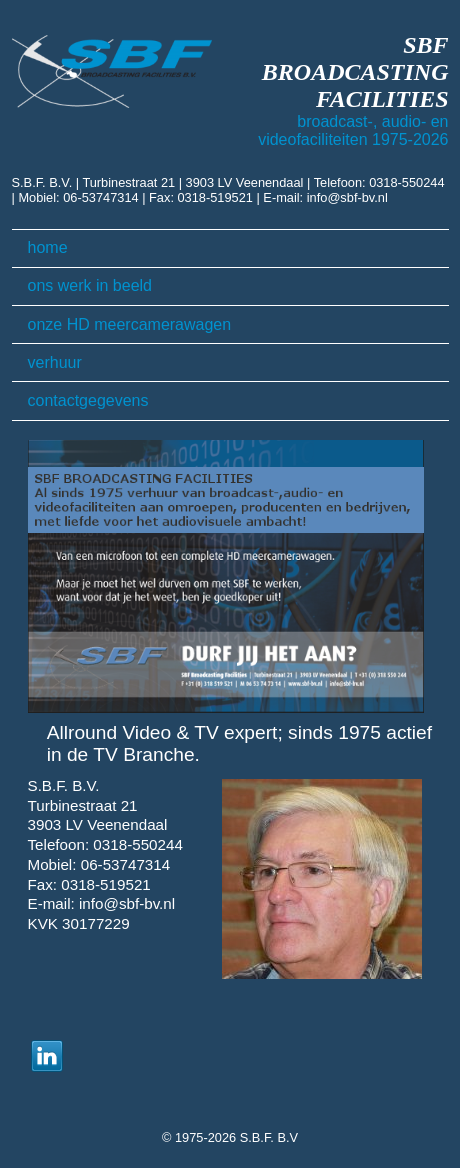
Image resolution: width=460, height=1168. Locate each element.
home (48, 247)
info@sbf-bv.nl (347, 197)
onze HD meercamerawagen (130, 324)
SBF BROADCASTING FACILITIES (355, 72)
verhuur (55, 362)
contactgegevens (88, 400)
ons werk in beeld (90, 285)
